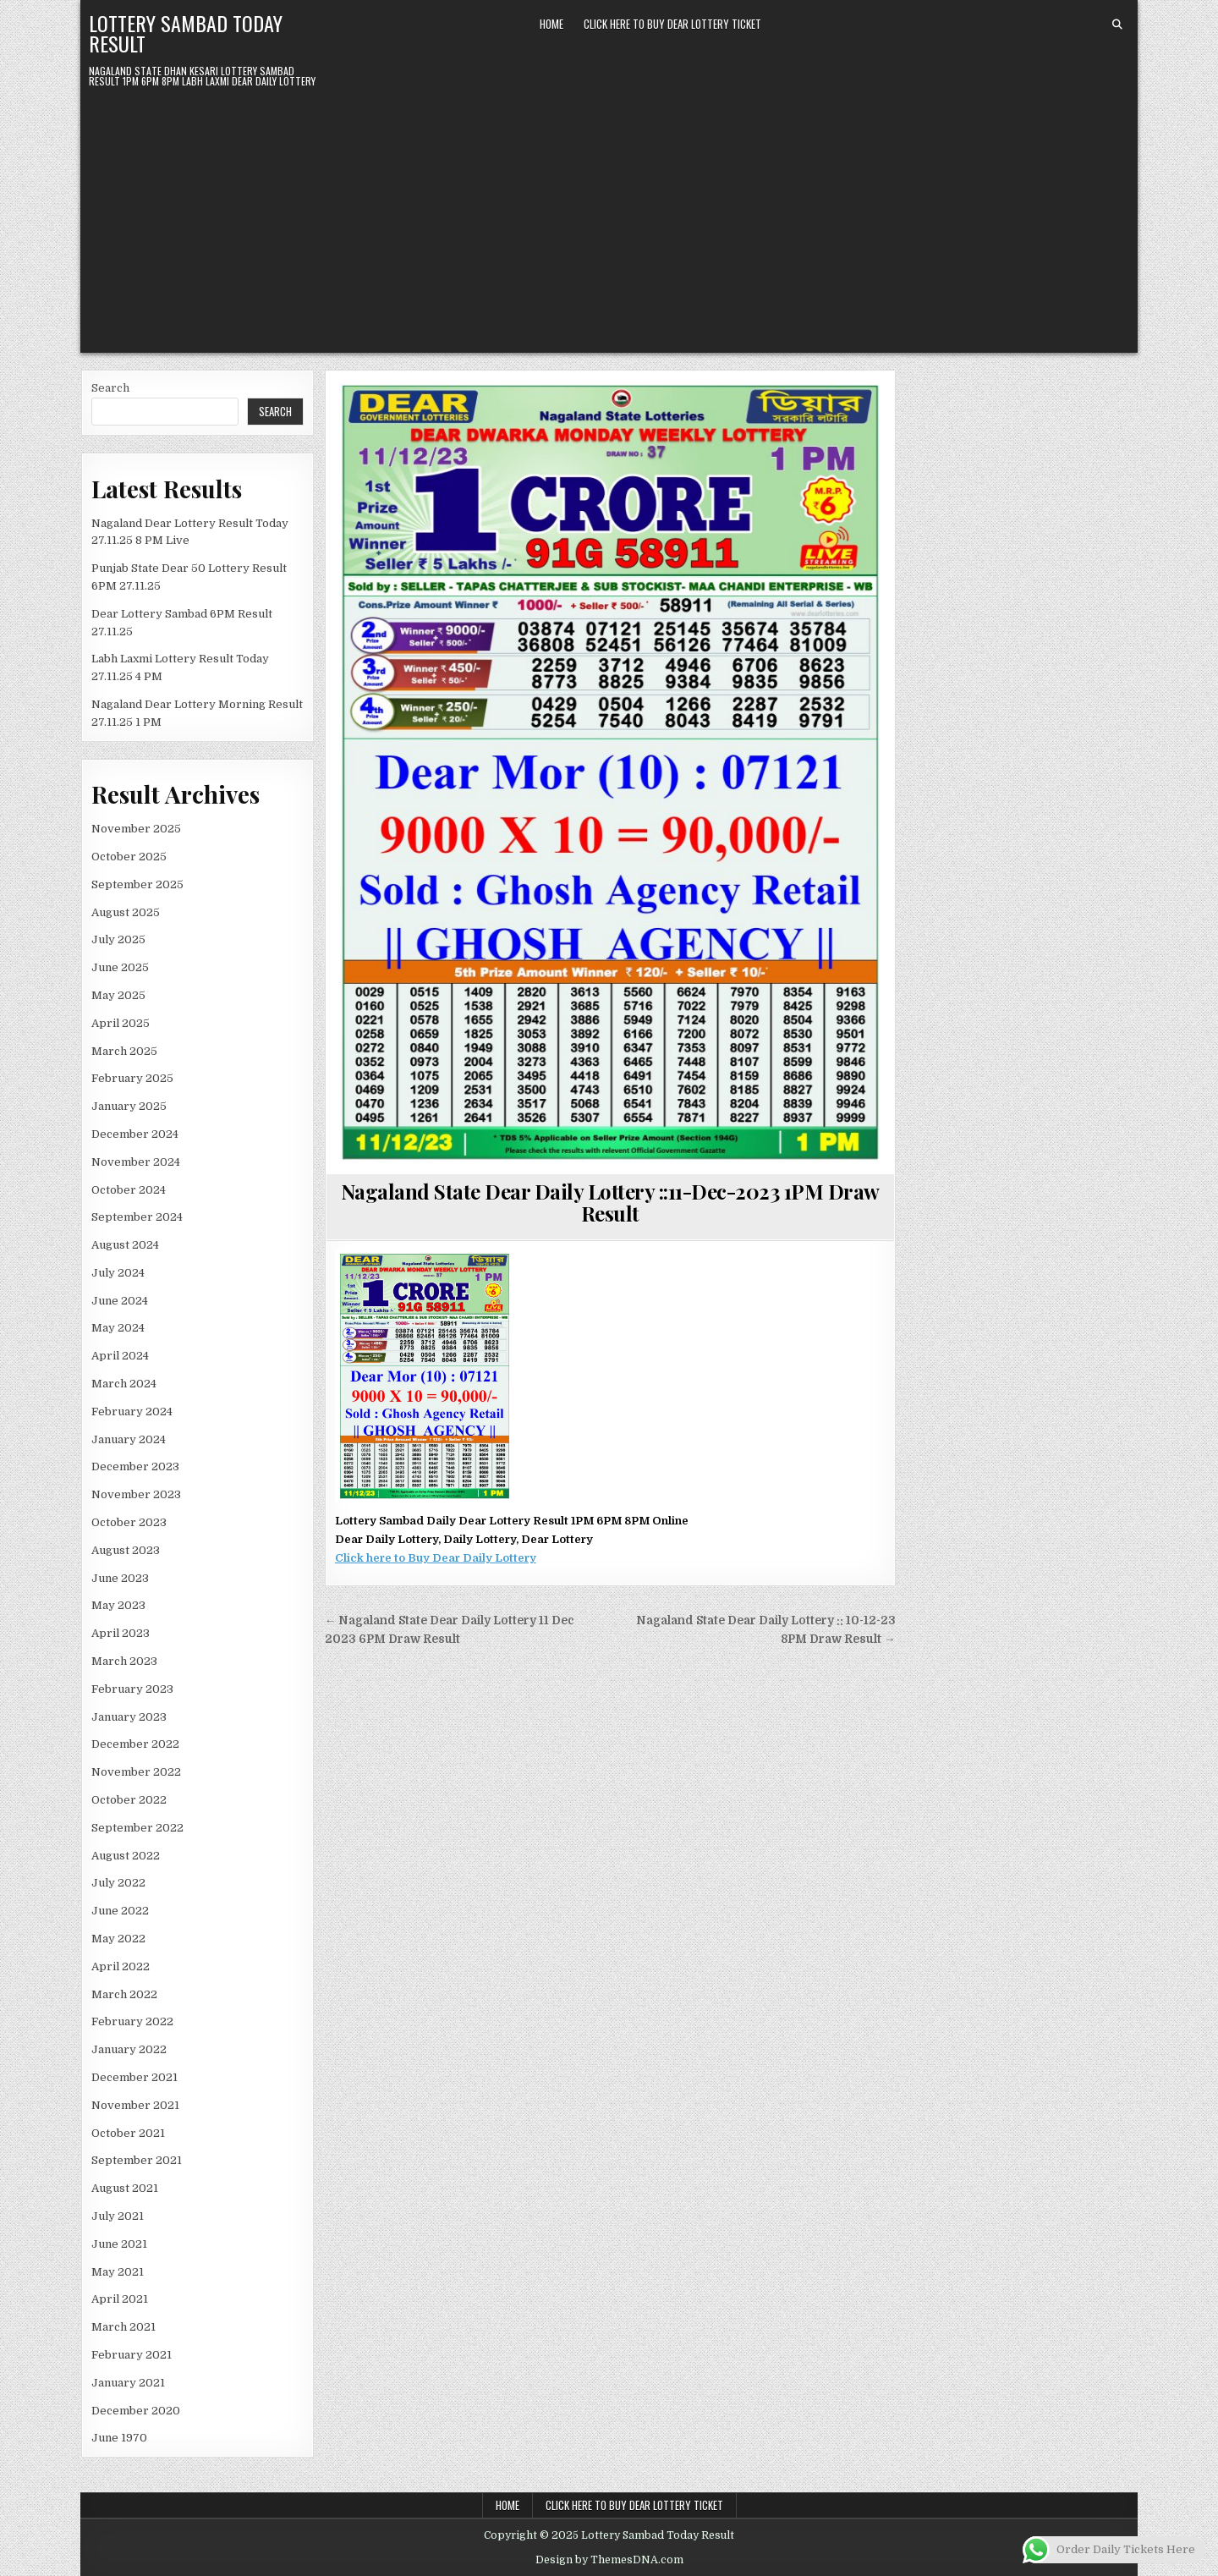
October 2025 (129, 856)
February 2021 (131, 2354)
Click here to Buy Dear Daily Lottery (435, 1558)
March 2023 (124, 1661)
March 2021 (123, 2327)
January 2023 (129, 1717)
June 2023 (120, 1578)
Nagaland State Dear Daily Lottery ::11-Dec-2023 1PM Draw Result (610, 1202)
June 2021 (119, 2244)
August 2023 (125, 1550)
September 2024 (137, 1217)
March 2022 (124, 1994)
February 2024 (132, 1411)
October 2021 (128, 2133)
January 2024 (128, 1439)
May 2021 (117, 2272)
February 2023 (132, 1689)
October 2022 (129, 1799)
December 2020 (135, 2410)
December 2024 (134, 1134)
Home (551, 23)
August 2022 (125, 1855)
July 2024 (118, 1272)
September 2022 (137, 1827)
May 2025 (118, 995)
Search (110, 388)
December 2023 (135, 1466)
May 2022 (118, 1938)
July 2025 (118, 939)
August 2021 (124, 2188)
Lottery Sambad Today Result (186, 33)
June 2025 (120, 967)
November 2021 (135, 2105)
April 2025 (120, 1023)
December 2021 (134, 2077)
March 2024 (123, 1383)
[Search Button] (1117, 25)
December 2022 (135, 1744)
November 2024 (135, 1162)
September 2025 (137, 884)
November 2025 (136, 828)
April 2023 (120, 1633)
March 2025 (124, 1051)
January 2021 (128, 2382)
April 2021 (119, 2299)
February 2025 (132, 1078)
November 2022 (136, 1772)
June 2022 (120, 1910)
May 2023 (118, 1605)
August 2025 (125, 912)
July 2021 (117, 2216)
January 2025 (129, 1106)
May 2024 (118, 1327)
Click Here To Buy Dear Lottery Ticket (672, 23)
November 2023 (136, 1494)
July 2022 (118, 1882)
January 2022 (129, 2049)
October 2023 (129, 1522)
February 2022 (132, 2021)
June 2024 (119, 1300)
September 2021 (136, 2160)
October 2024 (128, 1190)
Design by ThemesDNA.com (609, 2560)
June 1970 (119, 2437)
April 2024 (120, 1355)
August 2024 (125, 1245)
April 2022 (120, 1966)
